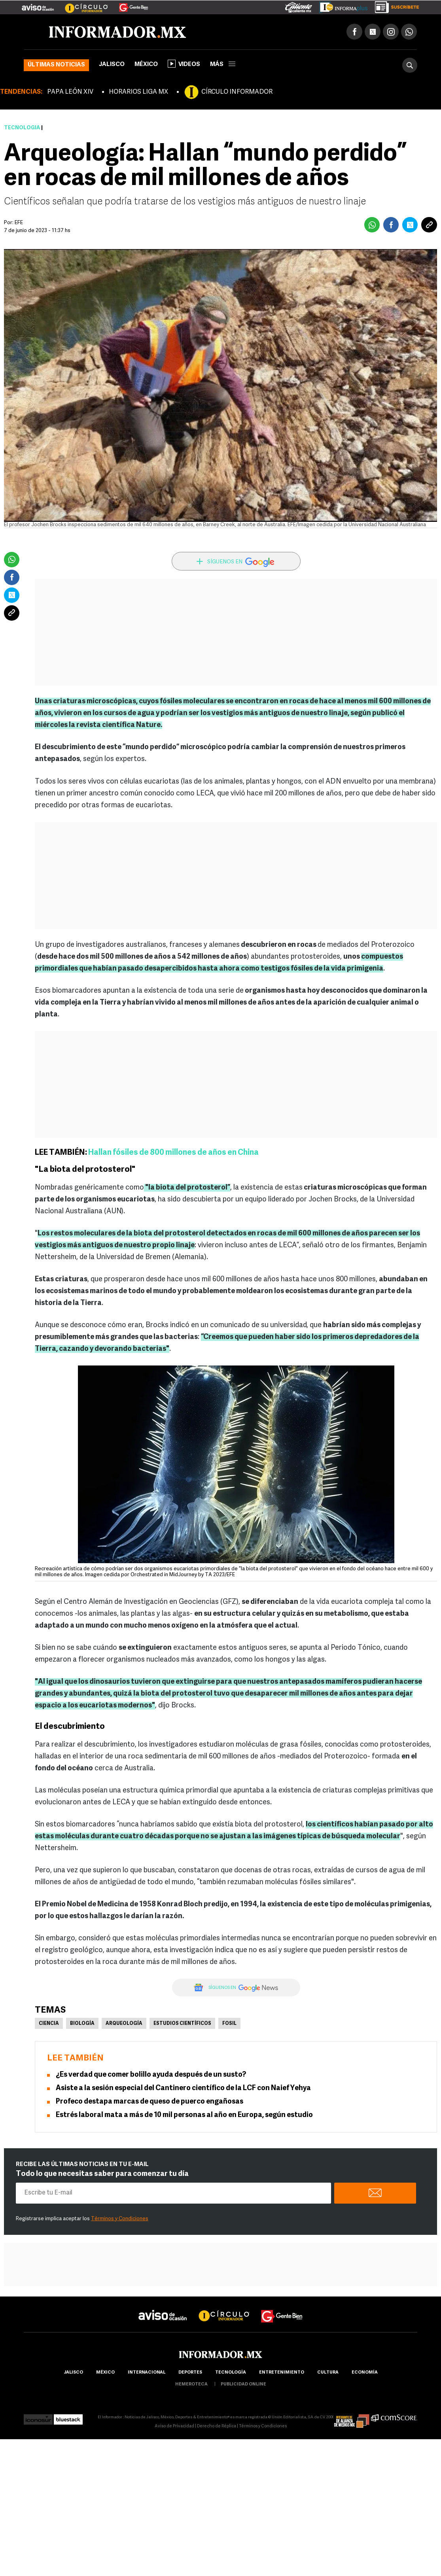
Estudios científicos (182, 2023)
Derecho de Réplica (216, 2426)
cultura (328, 2372)
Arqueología (124, 2023)
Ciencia (49, 2023)
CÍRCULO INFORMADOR (237, 92)
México (146, 65)
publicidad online (243, 2384)
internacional (146, 2372)
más (222, 65)
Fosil (229, 2023)
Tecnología (22, 127)
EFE (19, 222)
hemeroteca (191, 2384)
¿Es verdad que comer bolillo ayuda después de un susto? (151, 2075)
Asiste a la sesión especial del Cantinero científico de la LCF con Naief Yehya (183, 2088)
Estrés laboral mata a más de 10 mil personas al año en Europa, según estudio (184, 2115)
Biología (82, 2023)
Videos (184, 64)
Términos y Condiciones (119, 2218)
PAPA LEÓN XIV (70, 92)
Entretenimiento (281, 2372)
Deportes (190, 2372)
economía (365, 2372)
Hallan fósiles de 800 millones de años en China (173, 1153)
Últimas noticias (56, 65)
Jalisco (112, 65)
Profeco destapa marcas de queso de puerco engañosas (149, 2102)
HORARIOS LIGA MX (138, 92)
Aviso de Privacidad (174, 2426)
